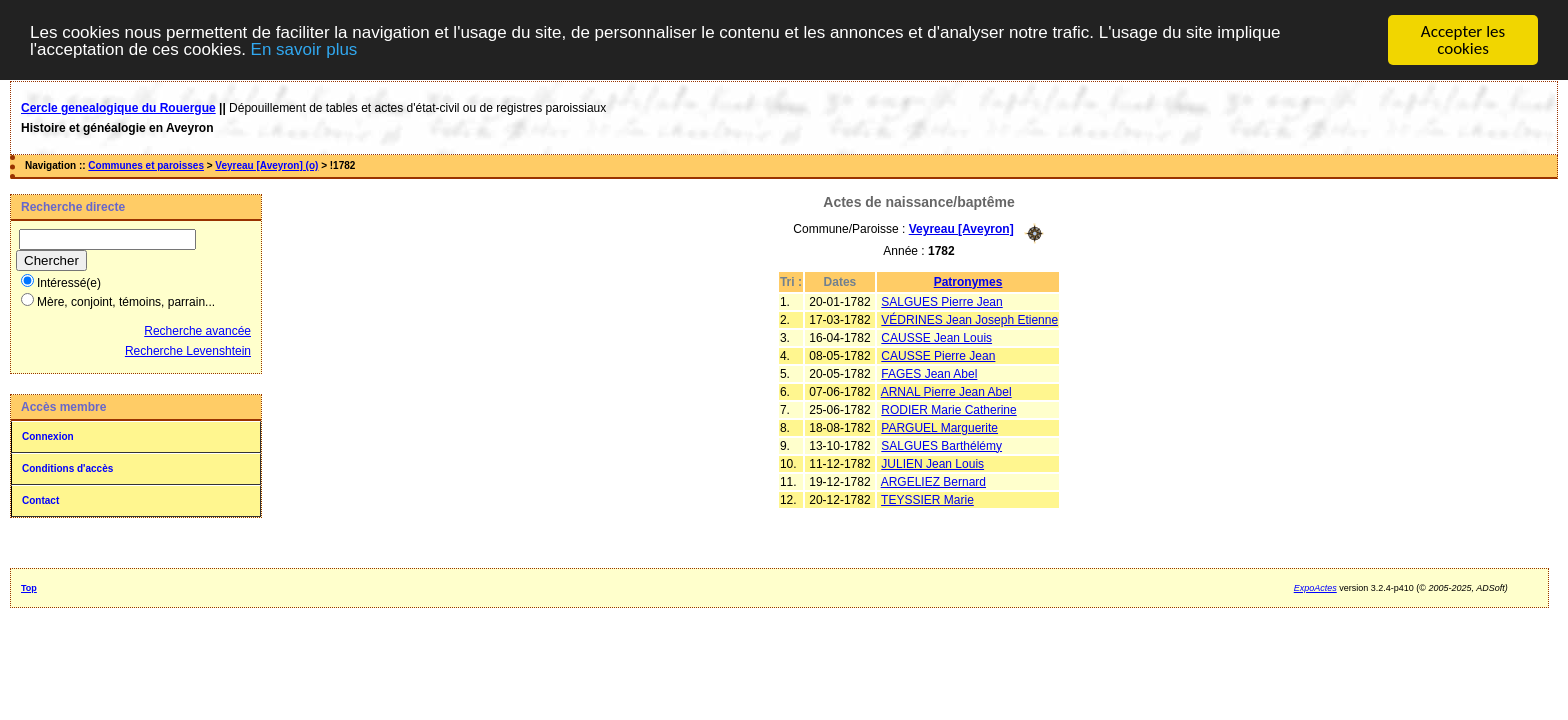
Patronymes (968, 281)
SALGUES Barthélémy (941, 445)
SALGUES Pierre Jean (941, 301)
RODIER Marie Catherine (948, 409)
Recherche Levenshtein (188, 351)
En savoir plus (304, 48)
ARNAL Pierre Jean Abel (946, 391)
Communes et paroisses (146, 165)
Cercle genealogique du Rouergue (118, 108)
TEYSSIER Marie (927, 499)
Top (29, 588)
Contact (40, 500)
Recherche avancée (197, 331)
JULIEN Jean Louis (932, 463)
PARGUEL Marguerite (939, 427)
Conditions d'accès (67, 468)
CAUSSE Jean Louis (936, 337)
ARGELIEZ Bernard (933, 481)
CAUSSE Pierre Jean (938, 355)
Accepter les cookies (1463, 40)
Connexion (48, 436)
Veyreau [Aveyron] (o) (266, 165)
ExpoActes (1315, 588)
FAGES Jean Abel (929, 373)
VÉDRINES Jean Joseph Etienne (969, 319)
